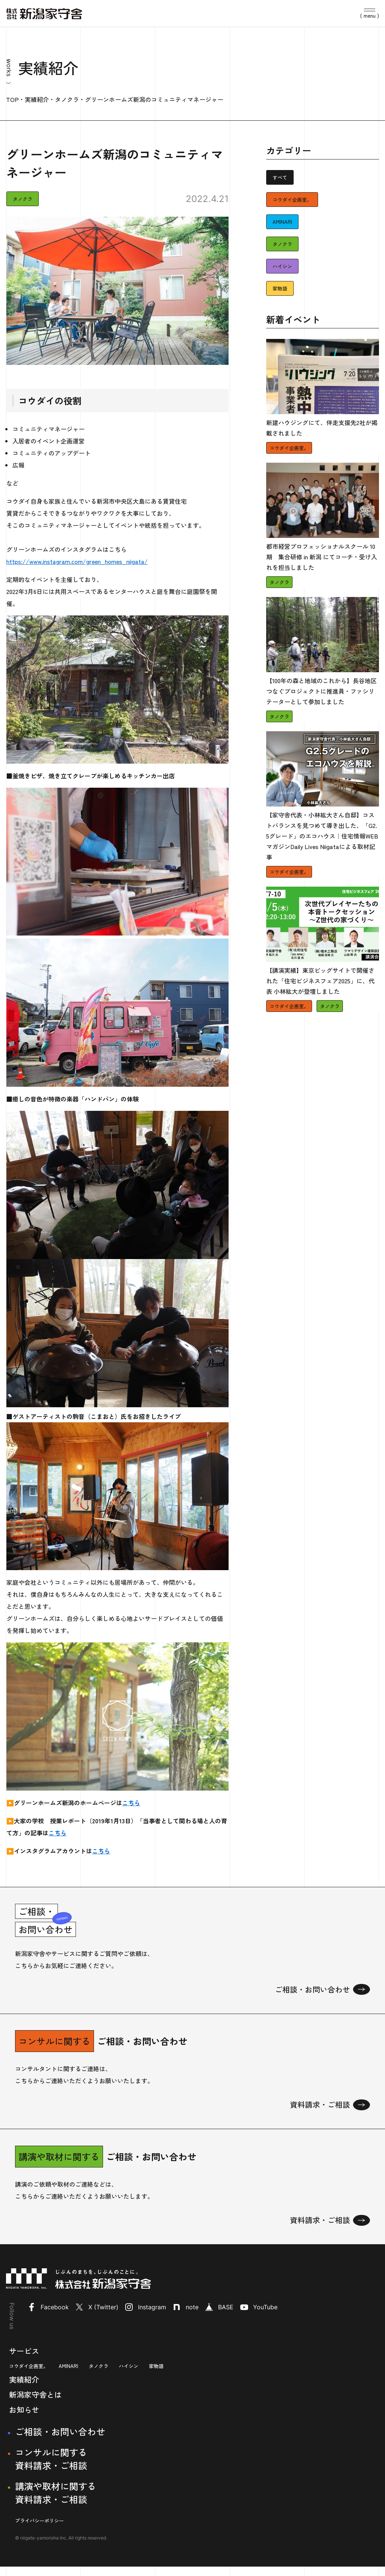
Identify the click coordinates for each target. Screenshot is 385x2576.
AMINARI (282, 221)
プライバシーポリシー (39, 2529)
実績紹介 (24, 2388)
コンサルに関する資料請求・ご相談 (51, 2468)
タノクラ (22, 198)
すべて (280, 177)
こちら (131, 1802)
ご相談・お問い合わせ (60, 2440)
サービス (24, 2360)
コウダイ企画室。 (292, 199)
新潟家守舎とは (35, 2403)
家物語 (280, 288)
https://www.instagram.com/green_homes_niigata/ (77, 561)
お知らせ (24, 2418)
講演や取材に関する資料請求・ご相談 (55, 2502)
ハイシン (282, 266)
